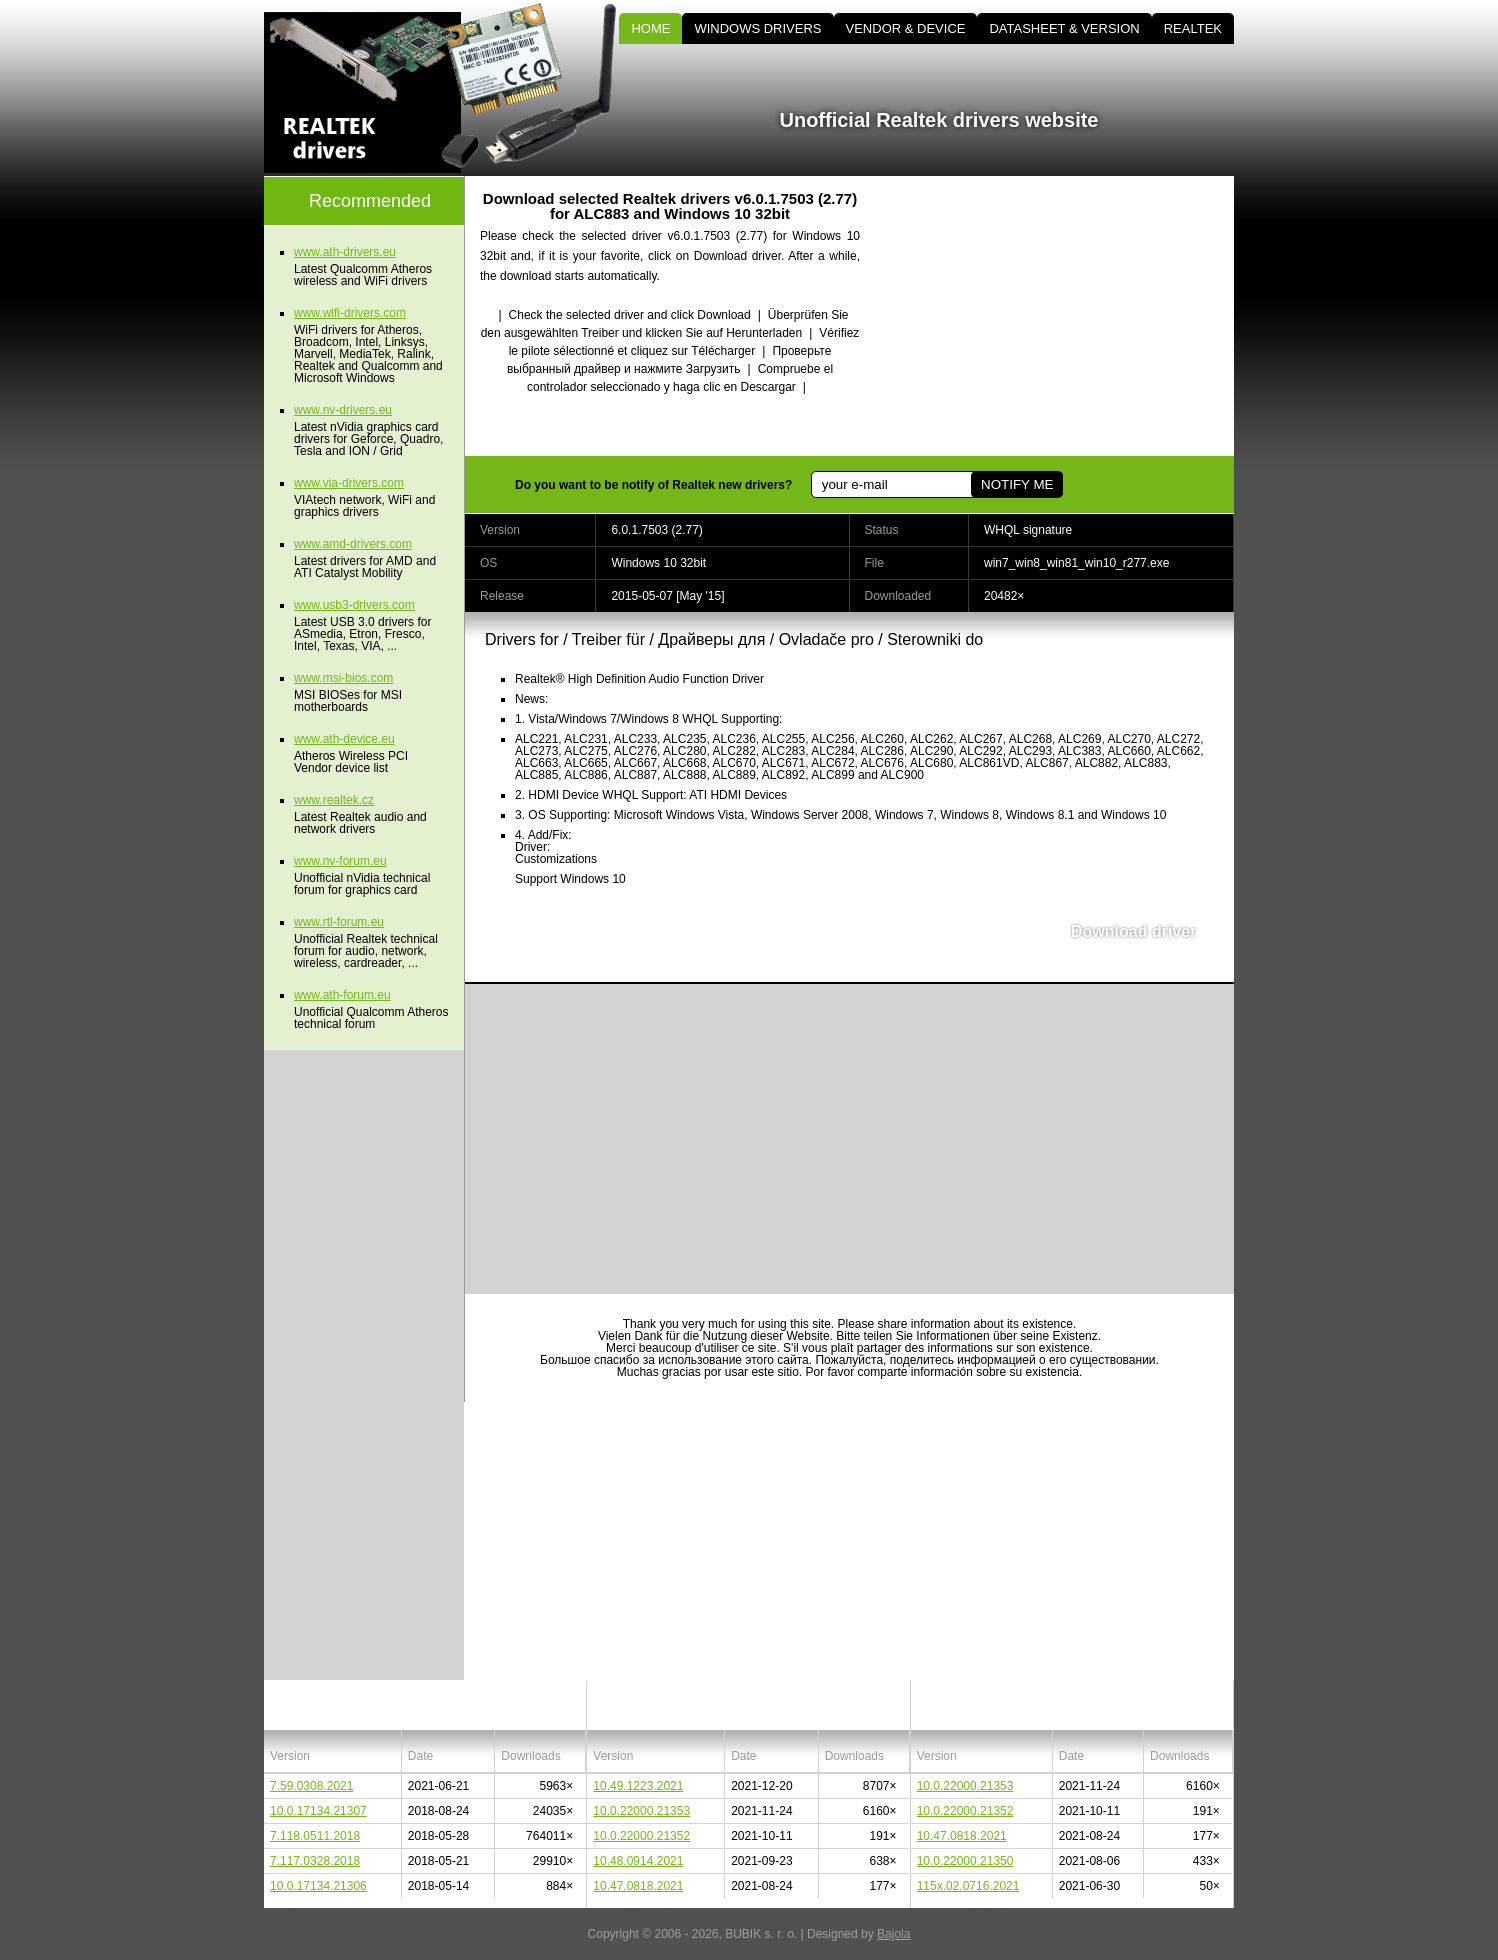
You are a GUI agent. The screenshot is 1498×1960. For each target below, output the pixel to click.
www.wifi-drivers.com (350, 313)
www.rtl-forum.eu (339, 922)
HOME (650, 28)
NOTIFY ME (1017, 484)
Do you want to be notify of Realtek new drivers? (653, 485)
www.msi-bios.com (343, 678)
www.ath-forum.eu (342, 995)
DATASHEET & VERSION (1064, 28)
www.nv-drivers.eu (343, 410)
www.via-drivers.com (349, 483)
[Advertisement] (1064, 316)
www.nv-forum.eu (340, 861)
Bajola (893, 1934)
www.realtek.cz (334, 800)
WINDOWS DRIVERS (757, 28)
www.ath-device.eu (344, 739)
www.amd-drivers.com (353, 544)
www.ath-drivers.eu (345, 252)
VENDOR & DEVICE (906, 28)
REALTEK (1193, 28)
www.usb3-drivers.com (354, 605)
